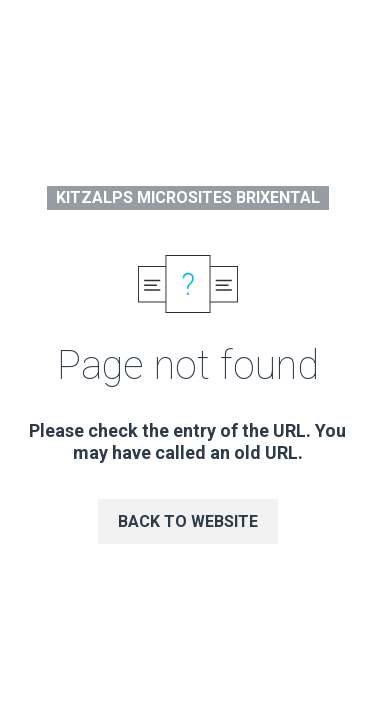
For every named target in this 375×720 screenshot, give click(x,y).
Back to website (188, 521)
